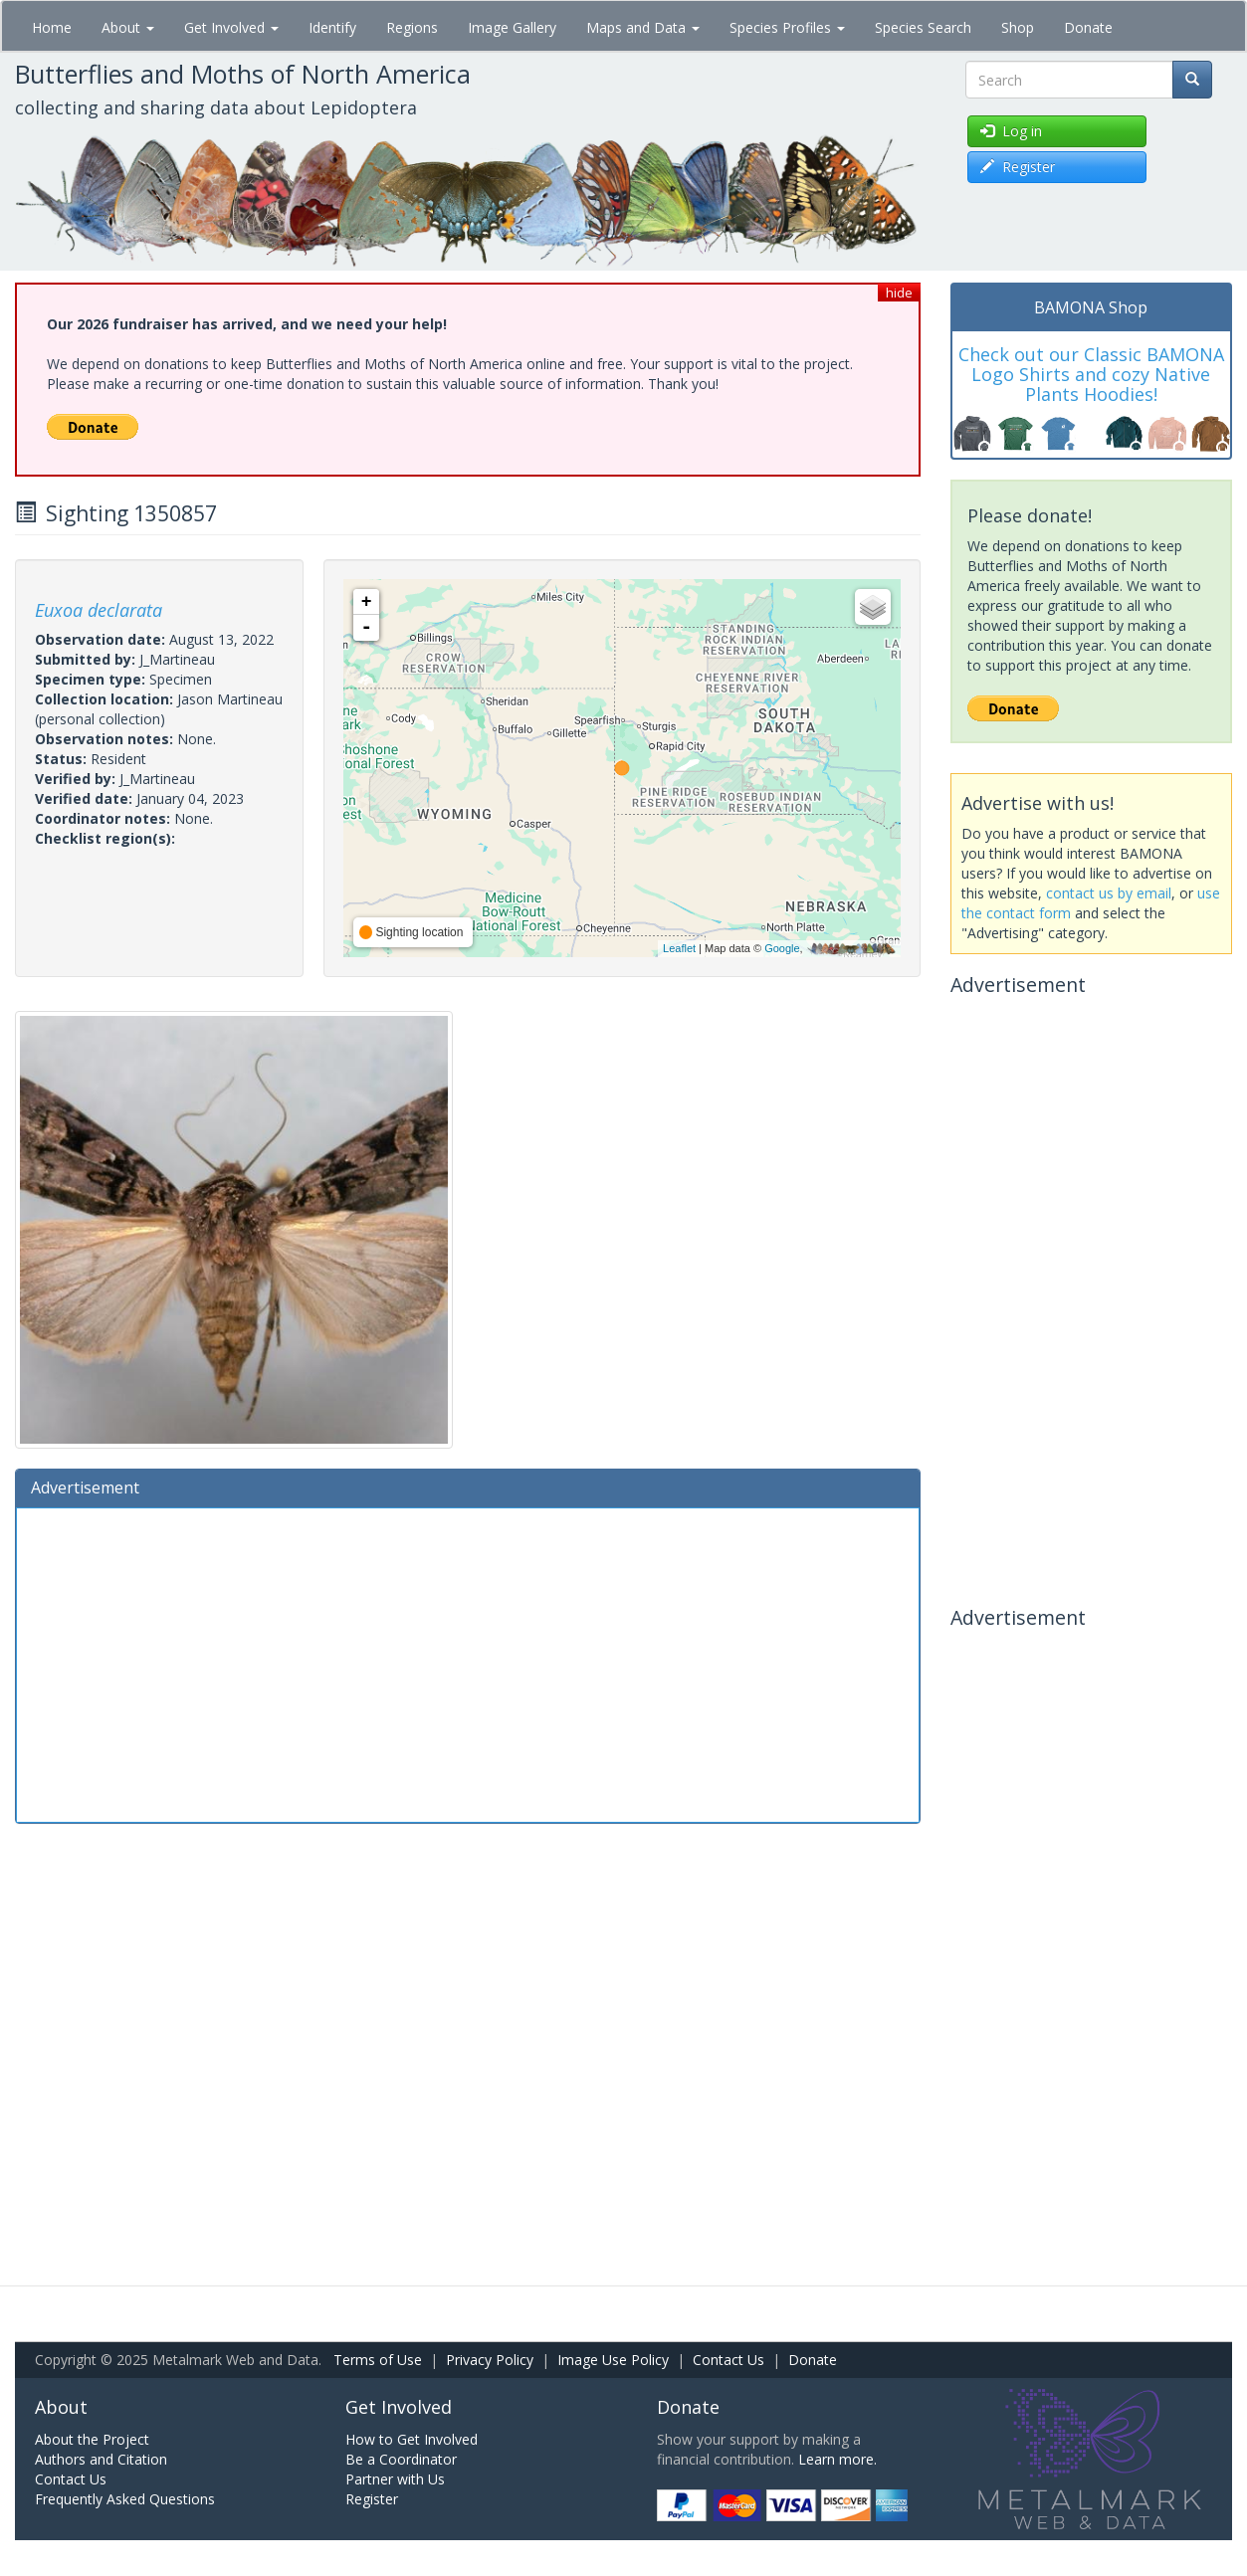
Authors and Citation (101, 2459)
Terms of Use (377, 2359)
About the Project (92, 2439)
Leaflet (679, 948)
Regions (412, 27)
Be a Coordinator (401, 2459)
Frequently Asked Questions (125, 2498)
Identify (332, 27)
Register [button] (1017, 166)
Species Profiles (787, 27)
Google (781, 948)
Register (371, 2498)
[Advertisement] (468, 1662)
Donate (1088, 27)
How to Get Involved (411, 2439)
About (128, 27)
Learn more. (837, 2459)
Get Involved (231, 27)
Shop (1017, 27)
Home (52, 27)
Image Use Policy (613, 2359)
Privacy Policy (489, 2359)
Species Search (923, 27)
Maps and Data (643, 27)
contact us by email (1108, 893)
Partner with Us (395, 2479)
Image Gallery (512, 27)
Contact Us (728, 2359)
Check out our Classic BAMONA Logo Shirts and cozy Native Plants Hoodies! (1091, 374)
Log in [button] (1011, 130)
